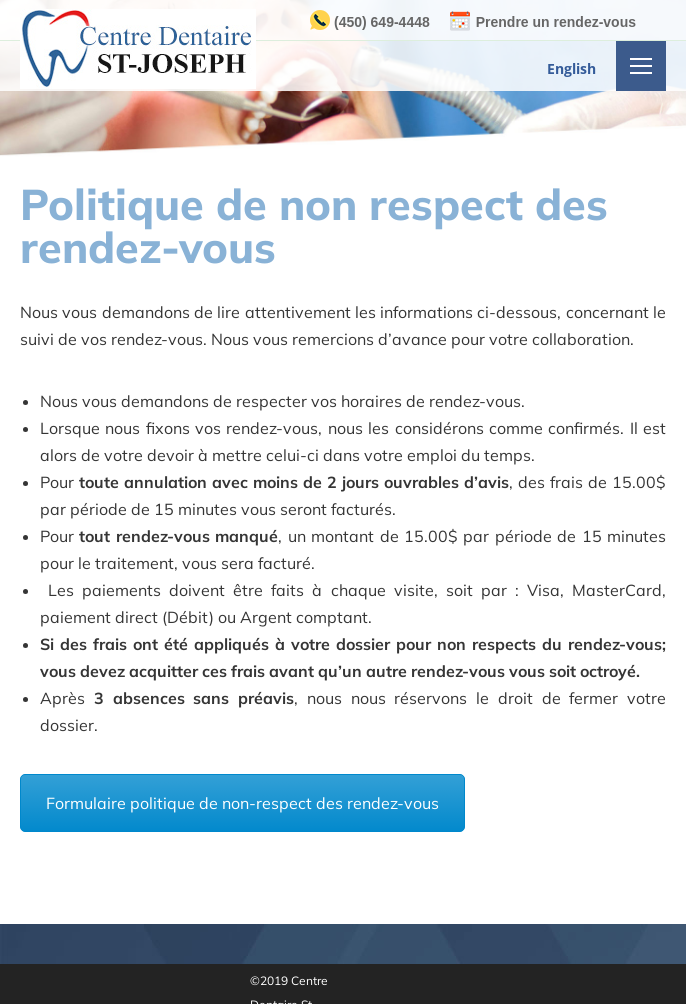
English (571, 68)
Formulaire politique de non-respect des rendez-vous (242, 803)
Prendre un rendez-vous (556, 22)
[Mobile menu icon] (641, 66)
